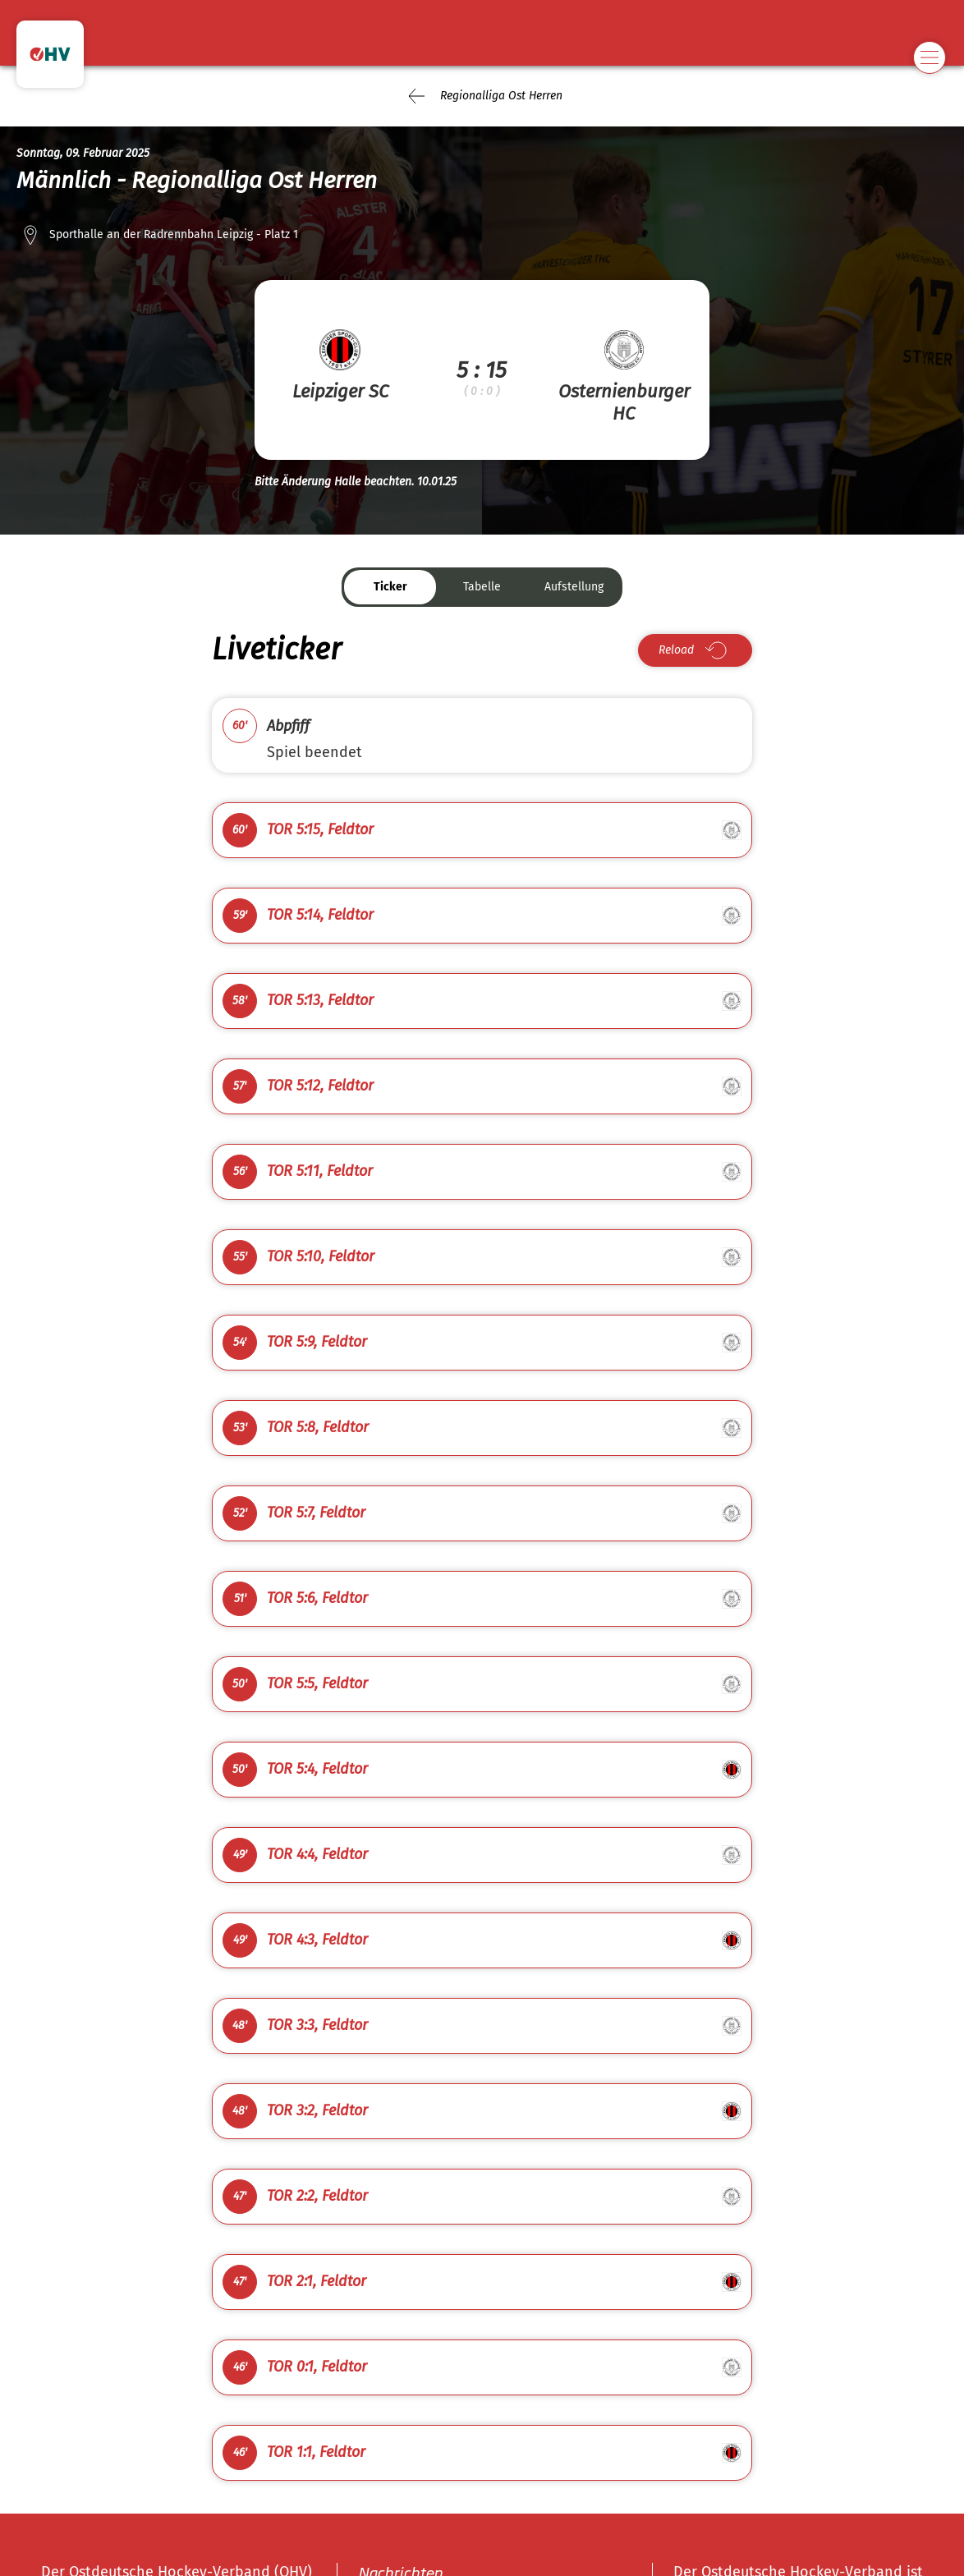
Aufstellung (574, 587)
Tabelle (482, 587)
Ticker (390, 587)
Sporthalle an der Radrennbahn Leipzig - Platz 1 (173, 234)
